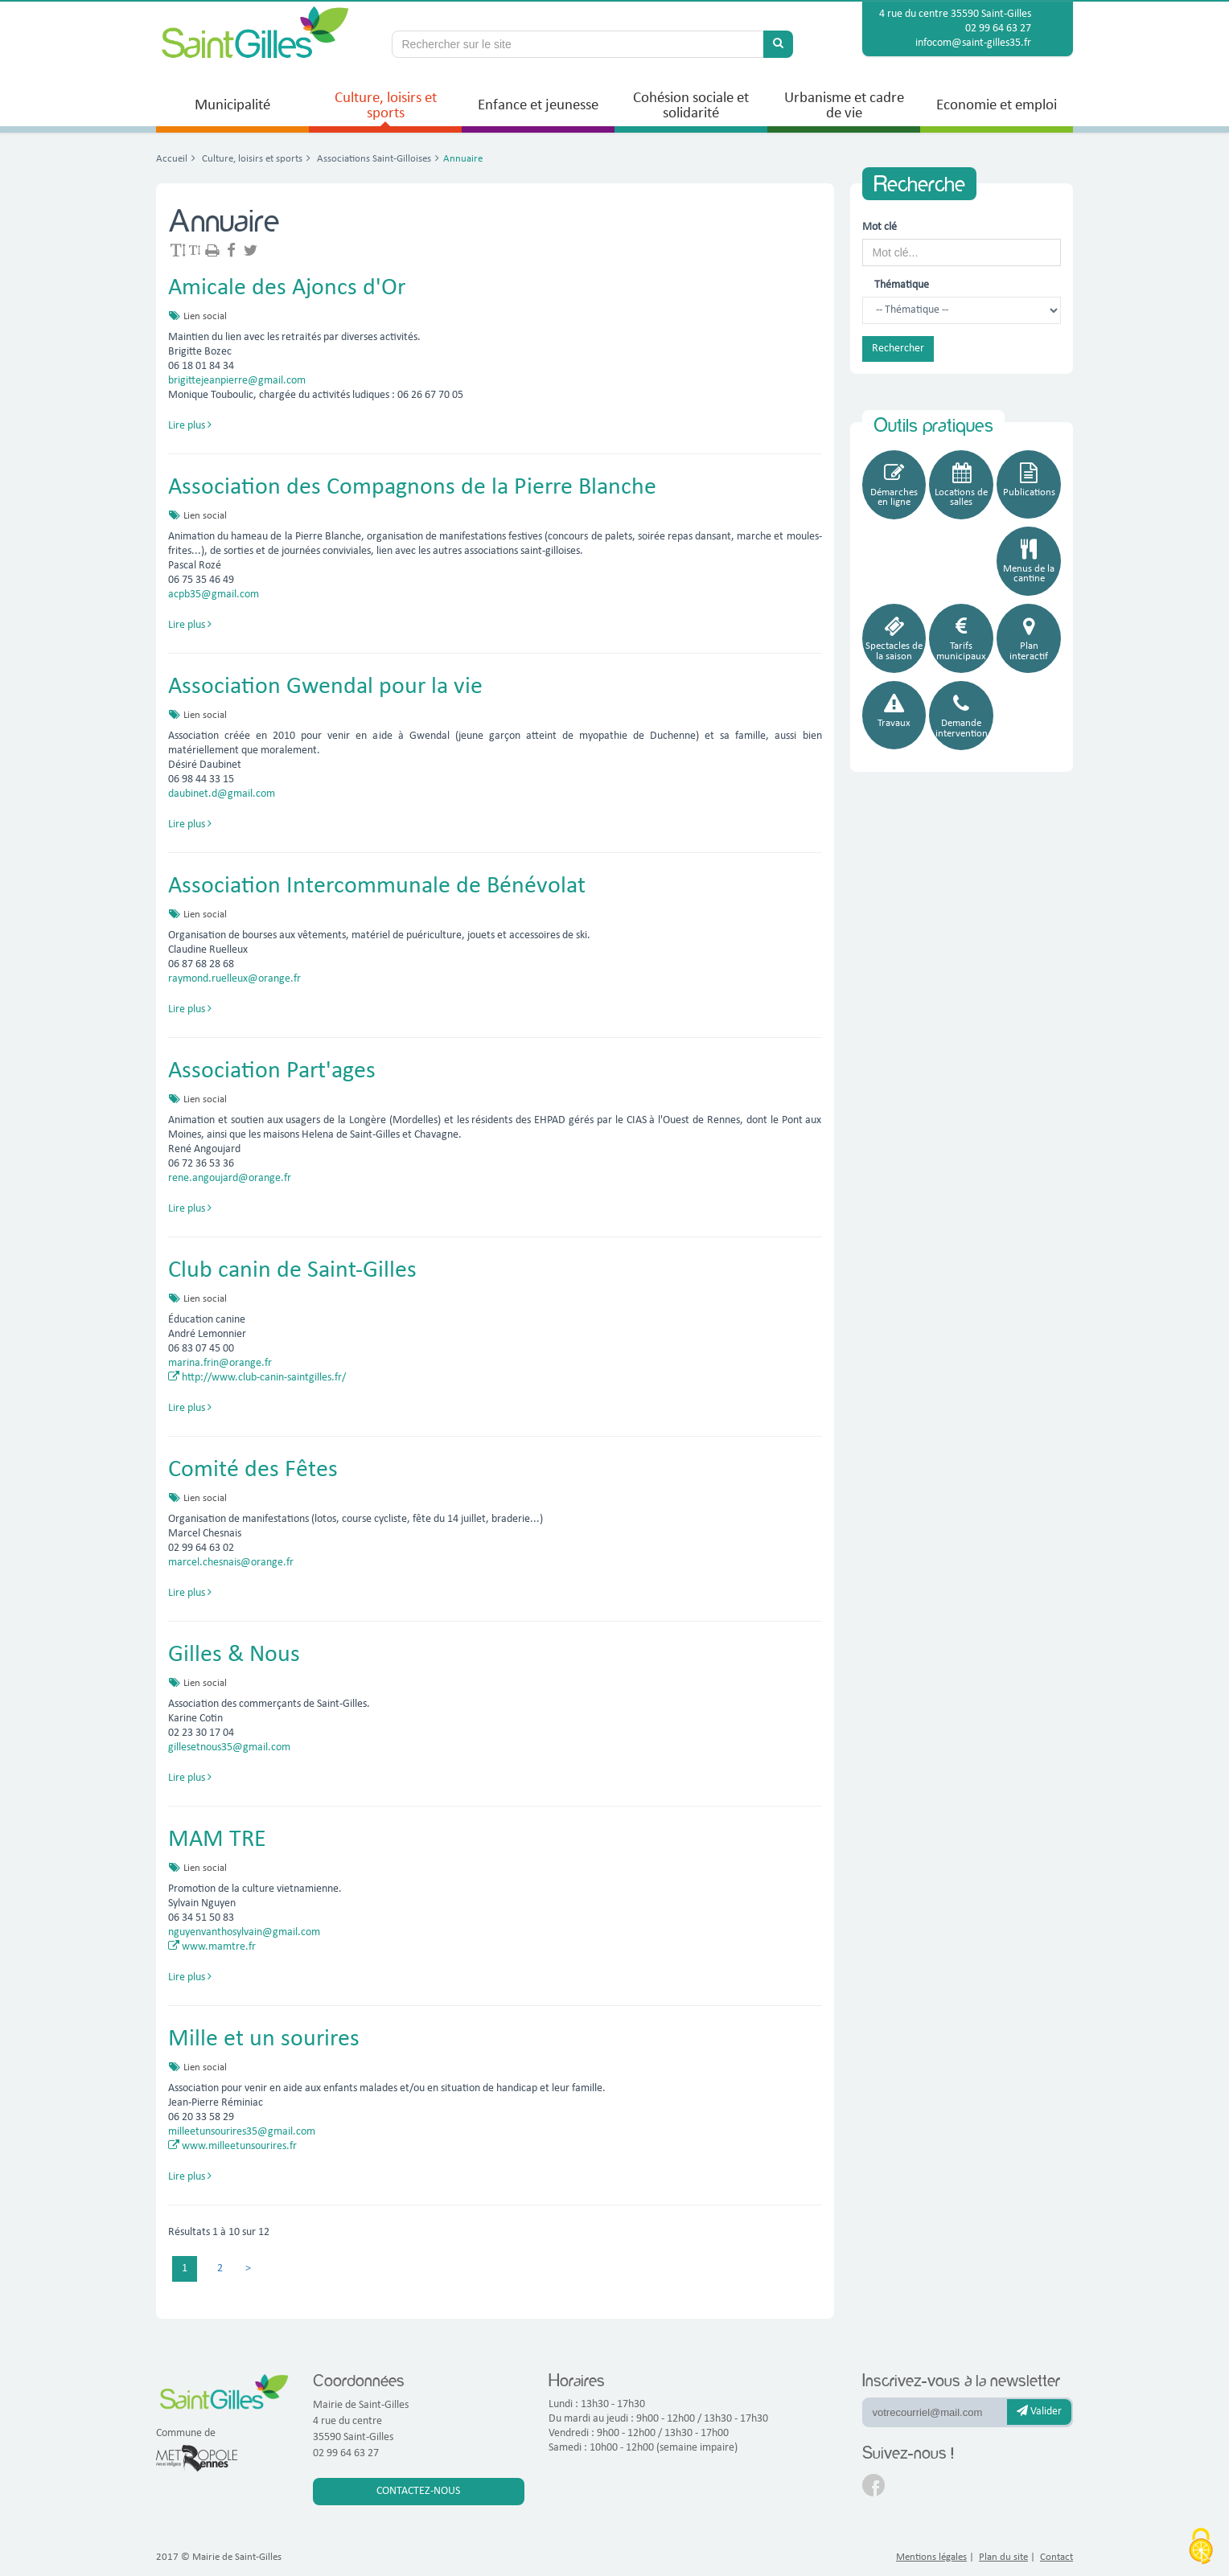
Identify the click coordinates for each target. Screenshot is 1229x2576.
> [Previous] (248, 2268)
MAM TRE (217, 1839)
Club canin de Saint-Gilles (292, 1270)
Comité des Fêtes (253, 1470)
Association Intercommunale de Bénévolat (377, 886)
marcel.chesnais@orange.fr (231, 1563)
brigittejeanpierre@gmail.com (237, 381)
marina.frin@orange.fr (220, 1363)
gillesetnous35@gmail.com (229, 1747)
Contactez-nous (418, 2491)
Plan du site (1003, 2557)
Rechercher (898, 349)
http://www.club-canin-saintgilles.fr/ (257, 1378)
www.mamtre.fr (212, 1947)
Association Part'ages (272, 1071)
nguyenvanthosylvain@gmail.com (244, 1932)
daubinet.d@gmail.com (221, 794)
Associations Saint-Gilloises (372, 159)
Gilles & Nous (234, 1655)
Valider (1039, 2411)
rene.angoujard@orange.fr (229, 1178)
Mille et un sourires (264, 2039)
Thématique (893, 285)
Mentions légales (931, 2557)
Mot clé (879, 227)
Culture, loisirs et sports (250, 159)
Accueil (171, 159)
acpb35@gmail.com (213, 595)
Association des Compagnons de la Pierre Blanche (412, 487)
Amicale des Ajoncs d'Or (286, 288)
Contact (1056, 2557)
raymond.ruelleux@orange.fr (234, 979)
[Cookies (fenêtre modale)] (1201, 2548)
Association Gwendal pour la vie (325, 687)
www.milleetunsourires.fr (232, 2146)
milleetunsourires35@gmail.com (241, 2132)
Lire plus (190, 426)
